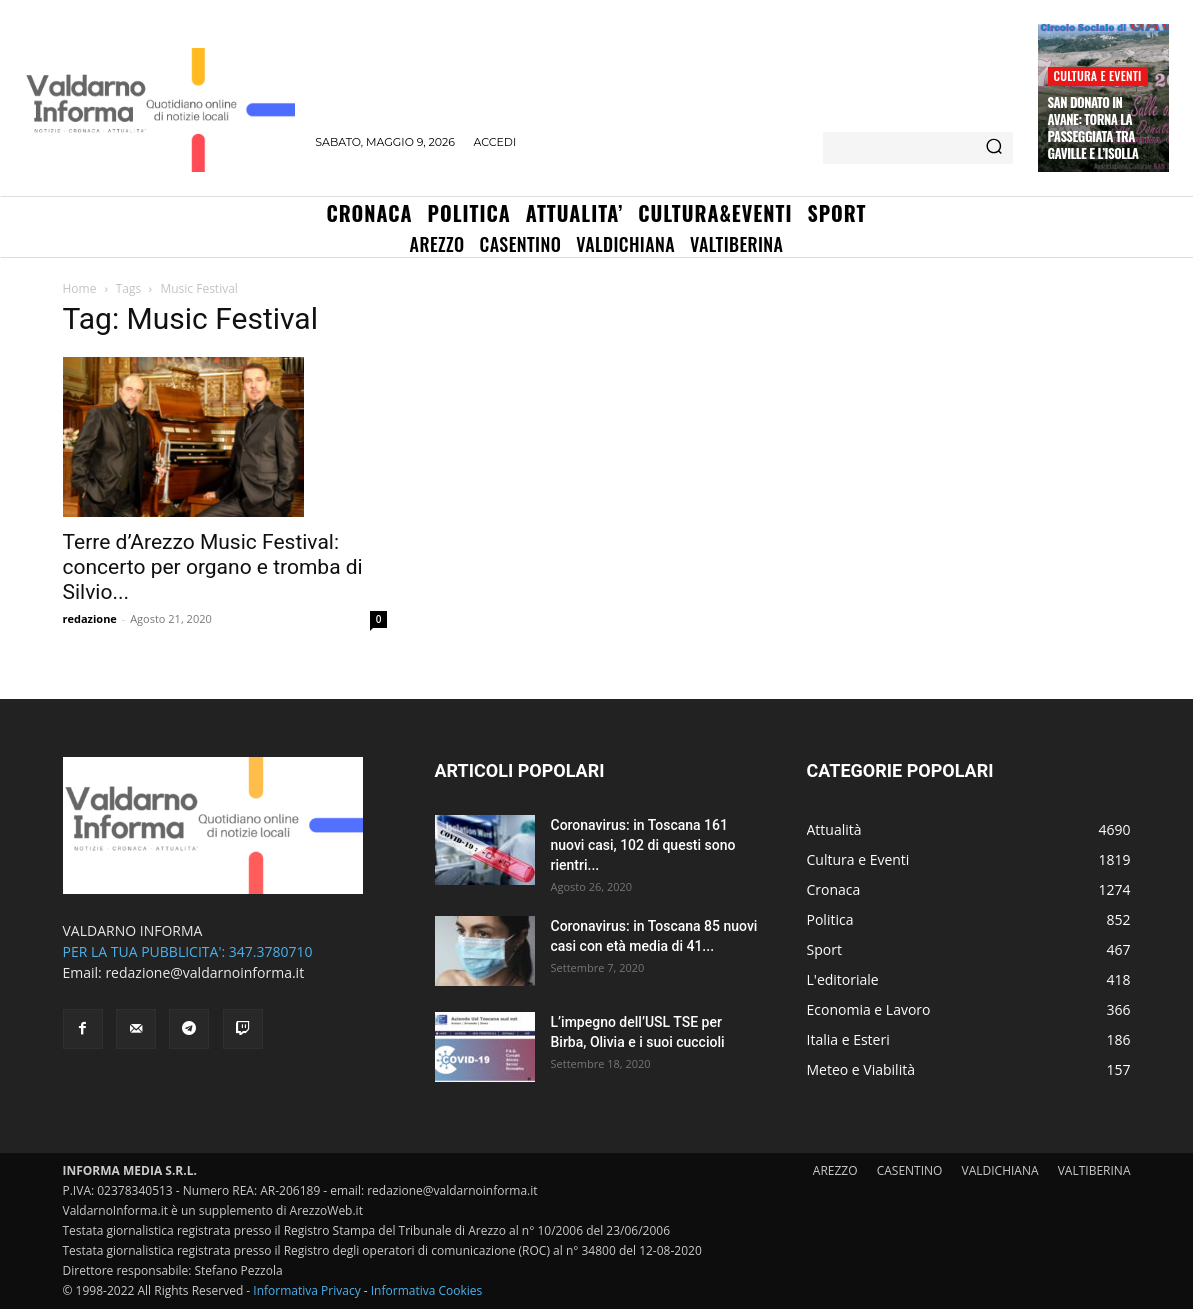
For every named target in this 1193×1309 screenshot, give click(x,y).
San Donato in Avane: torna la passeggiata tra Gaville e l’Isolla (1093, 127)
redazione (90, 618)
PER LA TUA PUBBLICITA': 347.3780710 (188, 951)
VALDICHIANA (1000, 1170)
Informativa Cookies (427, 1290)
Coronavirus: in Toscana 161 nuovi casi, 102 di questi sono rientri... (643, 845)
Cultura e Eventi (1098, 75)
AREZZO (835, 1170)
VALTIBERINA (1094, 1170)
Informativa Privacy (306, 1290)
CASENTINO (910, 1170)
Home (80, 288)
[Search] (994, 148)
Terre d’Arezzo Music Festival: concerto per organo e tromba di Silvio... (213, 567)
